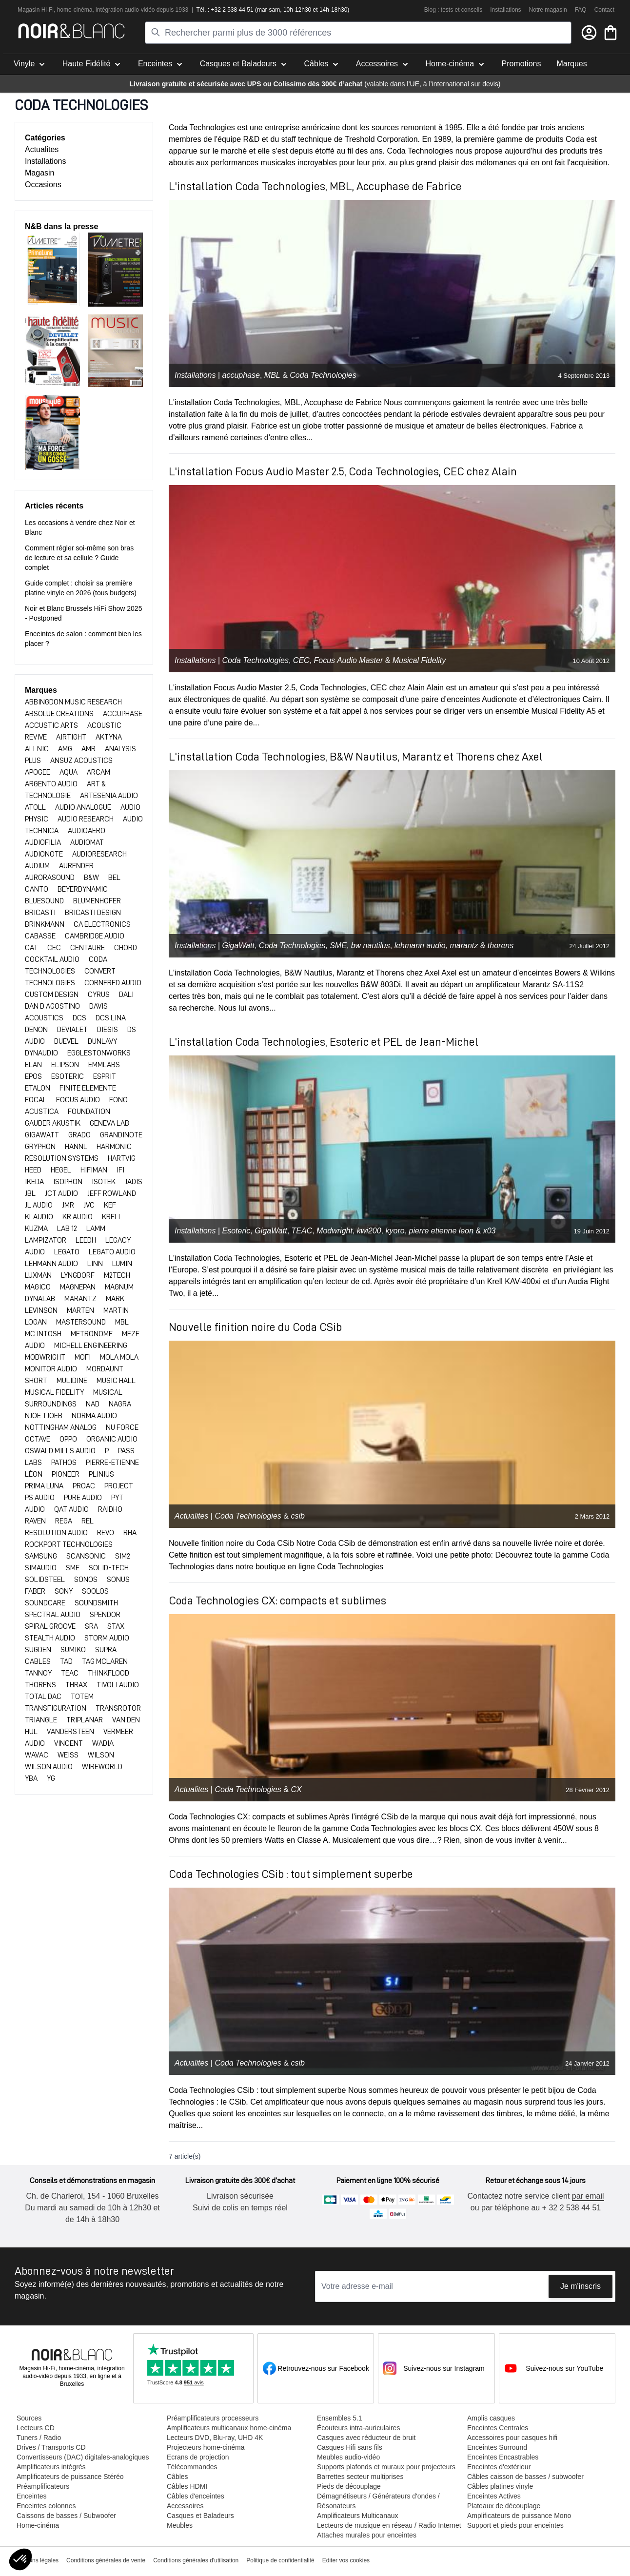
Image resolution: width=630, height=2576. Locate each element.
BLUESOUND (45, 901)
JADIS (133, 1182)
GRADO (80, 1135)
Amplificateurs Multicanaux (357, 2515)
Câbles (177, 2476)
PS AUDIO (40, 1498)
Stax (115, 1626)
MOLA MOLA (119, 1357)
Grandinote (121, 1135)
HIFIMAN (94, 1170)
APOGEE (38, 772)
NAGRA (120, 1404)
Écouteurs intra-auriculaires (358, 2428)
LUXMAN (39, 1275)
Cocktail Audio (53, 959)
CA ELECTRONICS (102, 924)
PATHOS (64, 1462)
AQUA (69, 772)
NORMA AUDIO (94, 1416)
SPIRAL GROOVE (51, 1626)
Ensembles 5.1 (339, 2418)
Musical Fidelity (419, 660)
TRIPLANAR (85, 1720)
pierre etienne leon (441, 1231)
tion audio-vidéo (134, 9)
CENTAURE (88, 948)
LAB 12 (68, 1228)
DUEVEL (67, 1041)
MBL (122, 1322)
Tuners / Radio (39, 2437)
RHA (130, 1533)
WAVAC (37, 1755)
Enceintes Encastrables (502, 2457)
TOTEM (82, 1696)
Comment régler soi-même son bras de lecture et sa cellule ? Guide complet (79, 557)
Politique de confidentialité (280, 2560)
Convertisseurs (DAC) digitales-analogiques (83, 2457)
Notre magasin (548, 9)
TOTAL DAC (44, 1696)
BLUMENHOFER (97, 901)
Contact (604, 9)
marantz (464, 945)
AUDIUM (38, 866)
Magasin (39, 173)
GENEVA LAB (109, 1123)
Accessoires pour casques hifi (512, 2437)
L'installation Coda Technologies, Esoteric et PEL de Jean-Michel (323, 1042)
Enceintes (31, 2496)
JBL (31, 1193)
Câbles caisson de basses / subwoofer (525, 2476)
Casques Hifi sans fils (349, 2447)
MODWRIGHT (46, 1357)
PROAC (85, 1486)
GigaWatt (238, 945)
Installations (505, 9)
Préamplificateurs (43, 2486)
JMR (69, 1205)
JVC (89, 1205)
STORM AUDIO (106, 1638)
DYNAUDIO (42, 1053)
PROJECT (118, 1486)
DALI (126, 994)
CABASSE (41, 936)
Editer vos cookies (346, 2560)
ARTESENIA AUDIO (109, 796)
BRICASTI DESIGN (93, 913)
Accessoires (185, 2506)
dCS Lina (111, 1018)
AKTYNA (109, 737)
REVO (106, 1533)
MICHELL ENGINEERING (90, 1345)
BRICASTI (41, 913)
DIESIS (108, 1030)
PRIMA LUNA (45, 1486)
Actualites (42, 149)
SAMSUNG (42, 1556)
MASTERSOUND (81, 1322)
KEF (110, 1205)
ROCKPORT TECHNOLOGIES (69, 1544)
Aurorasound (50, 877)
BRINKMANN (45, 924)
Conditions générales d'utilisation (195, 2560)
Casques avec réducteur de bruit (366, 2437)
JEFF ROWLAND (111, 1193)
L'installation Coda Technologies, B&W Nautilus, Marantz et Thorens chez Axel (356, 756)
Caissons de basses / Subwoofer (66, 2515)
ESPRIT (104, 1076)
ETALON (38, 1088)
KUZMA (37, 1228)
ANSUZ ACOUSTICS (81, 760)
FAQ (581, 9)
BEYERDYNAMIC (83, 889)
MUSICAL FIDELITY (55, 1392)
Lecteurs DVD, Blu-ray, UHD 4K (215, 2437)
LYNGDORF (78, 1275)
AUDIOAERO (86, 831)
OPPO (69, 1439)
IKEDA (35, 1182)
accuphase (241, 375)
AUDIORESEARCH (99, 854)
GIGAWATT (42, 1135)
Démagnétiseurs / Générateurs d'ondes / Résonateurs (378, 2501)
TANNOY (39, 1673)
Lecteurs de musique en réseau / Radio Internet (389, 2525)
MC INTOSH (44, 1334)
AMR (89, 749)
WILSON (101, 1755)
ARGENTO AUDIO (52, 784)
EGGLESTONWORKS (99, 1053)
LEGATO (67, 1252)
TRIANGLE (42, 1720)
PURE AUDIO (83, 1498)
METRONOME (92, 1334)
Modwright (334, 1231)
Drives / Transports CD (51, 2447)
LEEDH (87, 1240)
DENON (37, 1030)
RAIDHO (110, 1509)
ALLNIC (37, 749)
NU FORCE (122, 1427)
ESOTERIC (68, 1076)
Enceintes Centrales (497, 2428)
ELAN (34, 1065)
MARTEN (81, 1310)
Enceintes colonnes (46, 2506)
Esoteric (236, 1231)
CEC (54, 948)
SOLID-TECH (109, 1568)
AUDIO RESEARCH (86, 819)
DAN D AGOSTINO (53, 1006)
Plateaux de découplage (503, 2506)
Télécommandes (192, 2467)
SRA (92, 1626)
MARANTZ (81, 1299)
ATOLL (36, 807)
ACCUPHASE (122, 714)
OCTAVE (38, 1439)
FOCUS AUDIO (78, 1100)
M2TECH (117, 1275)
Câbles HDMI (187, 2486)
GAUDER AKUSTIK (53, 1123)
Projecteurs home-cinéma (206, 2447)
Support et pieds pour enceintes (515, 2525)
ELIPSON (65, 1065)
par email (588, 2196)
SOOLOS (95, 1591)
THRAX (77, 1685)
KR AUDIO (78, 1217)
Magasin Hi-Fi (36, 9)
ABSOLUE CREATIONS (60, 714)
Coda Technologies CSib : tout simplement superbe (291, 1874)
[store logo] (71, 31)
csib (297, 1516)
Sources (29, 2418)
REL (87, 1521)
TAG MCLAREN (105, 1661)
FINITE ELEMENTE (87, 1088)
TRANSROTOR (118, 1708)
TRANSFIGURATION (56, 1708)
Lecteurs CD (36, 2428)
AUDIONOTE (44, 854)
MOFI (83, 1357)
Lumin (122, 1264)
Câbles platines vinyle (500, 2486)
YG (51, 1778)
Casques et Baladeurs (200, 2515)
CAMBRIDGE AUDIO (94, 936)
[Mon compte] (589, 32)
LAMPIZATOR (46, 1240)
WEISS (69, 1755)
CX (296, 1789)
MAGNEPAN (78, 1287)
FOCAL (36, 1100)
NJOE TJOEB (44, 1416)
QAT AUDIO (72, 1509)
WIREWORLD (102, 1767)
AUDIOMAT (87, 842)
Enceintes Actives (494, 2496)
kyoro (395, 1231)
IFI (120, 1170)
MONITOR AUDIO (52, 1369)
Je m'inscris (580, 2286)
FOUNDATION (89, 1111)
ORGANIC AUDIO (112, 1439)
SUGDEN (39, 1650)
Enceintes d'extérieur (499, 2467)
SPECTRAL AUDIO (53, 1615)
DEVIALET (73, 1030)
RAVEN (36, 1521)
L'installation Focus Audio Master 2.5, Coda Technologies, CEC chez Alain (343, 471)
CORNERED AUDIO (112, 983)
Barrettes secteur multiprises (360, 2476)
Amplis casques (491, 2418)
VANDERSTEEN (71, 1732)
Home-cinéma (38, 2525)
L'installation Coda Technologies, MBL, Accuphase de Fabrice (315, 186)
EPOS (34, 1076)
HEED (34, 1170)
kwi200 (369, 1231)
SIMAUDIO (41, 1568)
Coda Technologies (323, 375)
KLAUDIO (40, 1217)
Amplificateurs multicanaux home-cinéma (229, 2428)
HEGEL (62, 1170)
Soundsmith (96, 1603)
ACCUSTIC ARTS (52, 725)
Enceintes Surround (497, 2447)
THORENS (41, 1685)
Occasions (43, 184)
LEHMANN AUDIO (52, 1264)
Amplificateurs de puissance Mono (519, 2515)
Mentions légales (37, 2560)
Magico (38, 1287)
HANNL (77, 1147)
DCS (80, 1018)
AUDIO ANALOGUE (84, 807)
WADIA (103, 1743)
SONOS (86, 1579)
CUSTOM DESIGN (52, 994)
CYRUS (99, 994)
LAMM (95, 1228)
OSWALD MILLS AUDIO (61, 1451)
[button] (20, 2559)
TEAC (70, 1673)
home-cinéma (75, 9)
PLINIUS (101, 1474)
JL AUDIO (39, 1205)
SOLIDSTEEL (45, 1579)
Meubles (180, 2525)
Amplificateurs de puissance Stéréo (70, 2476)
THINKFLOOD (108, 1673)
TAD (67, 1661)
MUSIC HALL (116, 1381)
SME (73, 1568)
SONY (64, 1591)
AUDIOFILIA (43, 842)
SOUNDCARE (46, 1603)
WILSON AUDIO (49, 1767)
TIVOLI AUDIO (118, 1685)
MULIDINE (73, 1381)
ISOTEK (104, 1182)
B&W (92, 877)
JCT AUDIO (62, 1193)
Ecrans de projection (198, 2457)
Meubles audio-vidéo (348, 2457)
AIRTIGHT (72, 737)
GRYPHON (41, 1147)
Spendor (105, 1615)
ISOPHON (68, 1182)
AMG (66, 749)
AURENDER (76, 866)
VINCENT (69, 1743)
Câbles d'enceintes (195, 2496)
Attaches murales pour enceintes (366, 2535)
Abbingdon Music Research (73, 702)
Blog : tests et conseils (453, 9)
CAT (32, 948)
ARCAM (98, 772)
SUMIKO (73, 1650)
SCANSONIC (86, 1556)
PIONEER (66, 1474)
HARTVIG (122, 1158)
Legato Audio (112, 1252)
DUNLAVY (102, 1041)
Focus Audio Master (348, 660)
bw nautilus (370, 945)
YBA (32, 1778)
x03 (489, 1231)
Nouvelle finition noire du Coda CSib (255, 1327)
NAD (93, 1404)
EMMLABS (104, 1065)
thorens (500, 945)
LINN (95, 1264)
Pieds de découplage (349, 2486)
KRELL (112, 1217)
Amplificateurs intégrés (51, 2467)
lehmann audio (420, 945)
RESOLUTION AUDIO (57, 1533)
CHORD (125, 948)
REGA (64, 1521)
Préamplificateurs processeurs (212, 2418)
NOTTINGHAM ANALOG (61, 1427)
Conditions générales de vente (105, 2560)
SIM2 (122, 1556)
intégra (105, 9)
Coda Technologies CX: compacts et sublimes (277, 1600)
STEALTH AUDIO (51, 1638)
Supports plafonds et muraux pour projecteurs (386, 2467)
